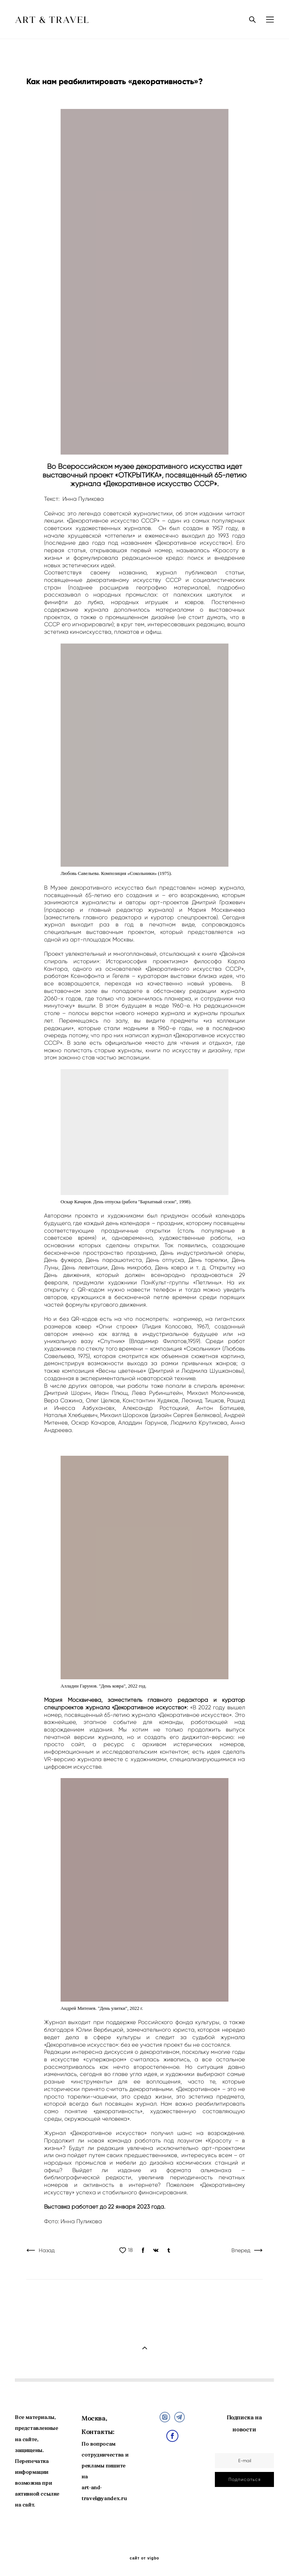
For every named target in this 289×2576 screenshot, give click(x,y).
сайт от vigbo (144, 2558)
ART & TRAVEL (52, 19)
